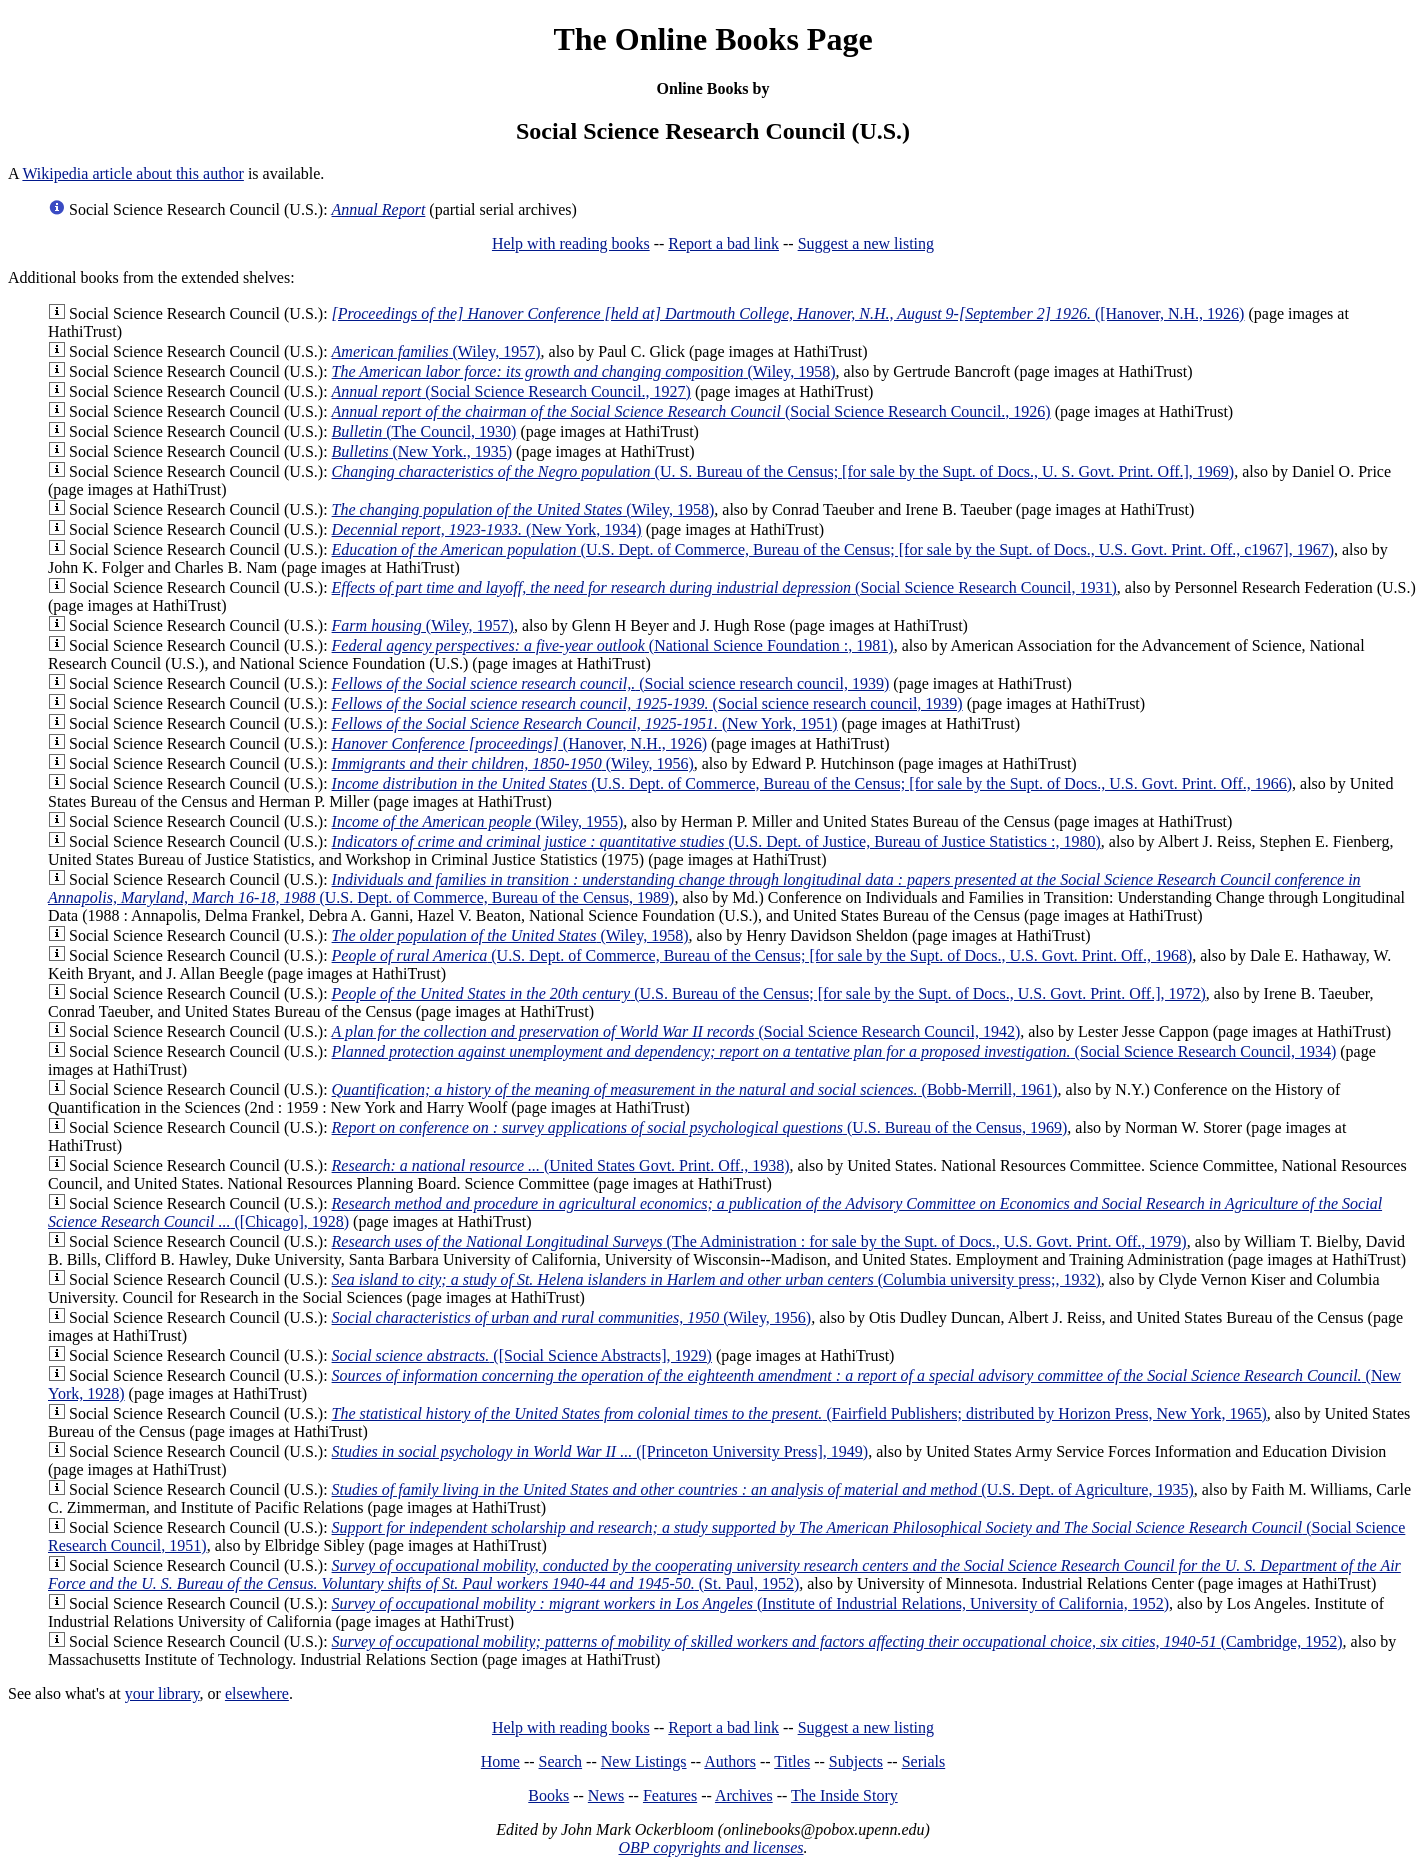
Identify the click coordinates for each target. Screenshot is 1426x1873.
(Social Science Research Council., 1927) (511, 391)
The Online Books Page (712, 39)
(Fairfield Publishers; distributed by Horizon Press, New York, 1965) (799, 1413)
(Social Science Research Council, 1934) (834, 1051)
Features (670, 1795)
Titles (792, 1761)
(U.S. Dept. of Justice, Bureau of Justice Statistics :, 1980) (716, 841)
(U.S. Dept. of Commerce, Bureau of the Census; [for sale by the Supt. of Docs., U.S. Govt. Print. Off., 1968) (762, 955)
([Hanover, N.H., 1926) (788, 313)
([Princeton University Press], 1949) (600, 1451)
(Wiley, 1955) (478, 821)
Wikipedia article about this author (133, 173)
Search (561, 1761)
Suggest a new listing (866, 243)
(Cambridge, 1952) (837, 1641)
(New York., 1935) (422, 451)
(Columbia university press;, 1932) (716, 1279)
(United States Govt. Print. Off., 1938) (561, 1165)
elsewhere (257, 1693)
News (606, 1795)
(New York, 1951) (585, 723)
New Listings (644, 1761)
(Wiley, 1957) (436, 351)
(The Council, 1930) (424, 431)
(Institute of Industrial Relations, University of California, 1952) (750, 1603)
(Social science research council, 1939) (611, 683)
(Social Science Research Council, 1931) (724, 587)
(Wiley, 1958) (584, 371)
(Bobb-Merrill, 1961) (695, 1089)
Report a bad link (723, 243)
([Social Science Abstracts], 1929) (522, 1355)
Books (548, 1795)
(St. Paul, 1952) (724, 1574)
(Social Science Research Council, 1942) (676, 1031)
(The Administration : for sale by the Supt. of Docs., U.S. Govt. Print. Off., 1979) (759, 1241)
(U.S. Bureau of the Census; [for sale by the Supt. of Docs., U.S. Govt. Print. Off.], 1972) (769, 993)
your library (162, 1693)
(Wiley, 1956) (513, 763)
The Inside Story (844, 1795)
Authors (730, 1761)
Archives (744, 1795)
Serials (924, 1761)
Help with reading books (571, 243)
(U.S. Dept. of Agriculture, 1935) (763, 1489)
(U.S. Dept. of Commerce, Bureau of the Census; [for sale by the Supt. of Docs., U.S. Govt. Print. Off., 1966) (812, 783)
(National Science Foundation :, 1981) (613, 645)
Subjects (856, 1761)
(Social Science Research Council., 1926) (691, 411)
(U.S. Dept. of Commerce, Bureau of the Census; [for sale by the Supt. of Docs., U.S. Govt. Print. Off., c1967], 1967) (833, 549)
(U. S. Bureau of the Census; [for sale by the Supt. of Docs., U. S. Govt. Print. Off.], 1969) (783, 471)
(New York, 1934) (487, 529)
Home (500, 1761)
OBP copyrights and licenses (710, 1847)
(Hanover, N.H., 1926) (519, 743)
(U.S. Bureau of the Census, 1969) (700, 1127)
